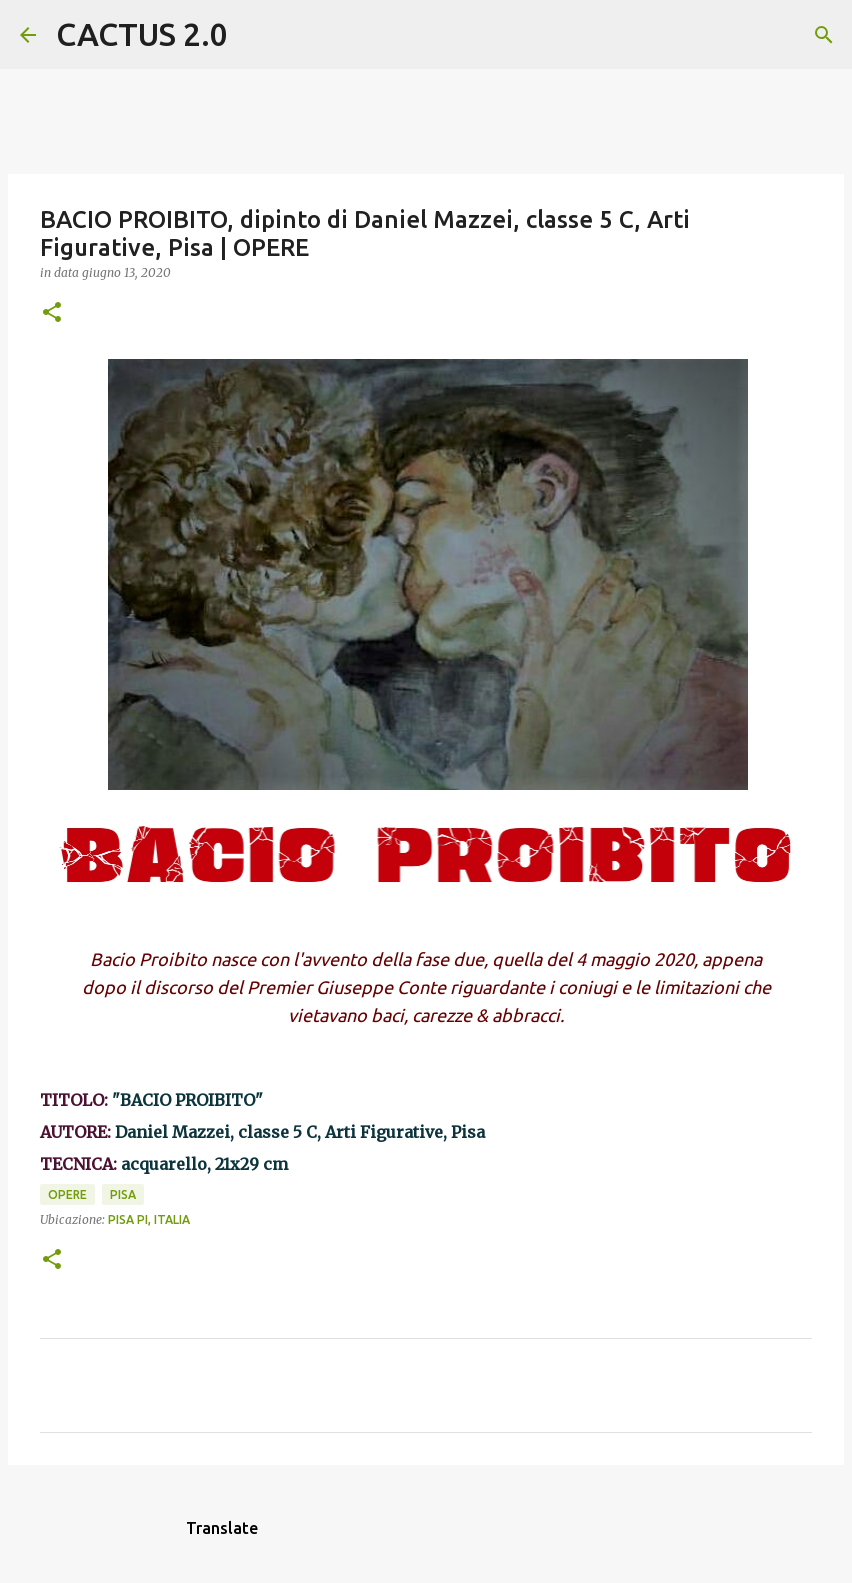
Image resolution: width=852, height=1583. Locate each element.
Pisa (123, 1194)
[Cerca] (256, 35)
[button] (52, 313)
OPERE (67, 1194)
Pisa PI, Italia (149, 1219)
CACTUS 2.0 (142, 34)
